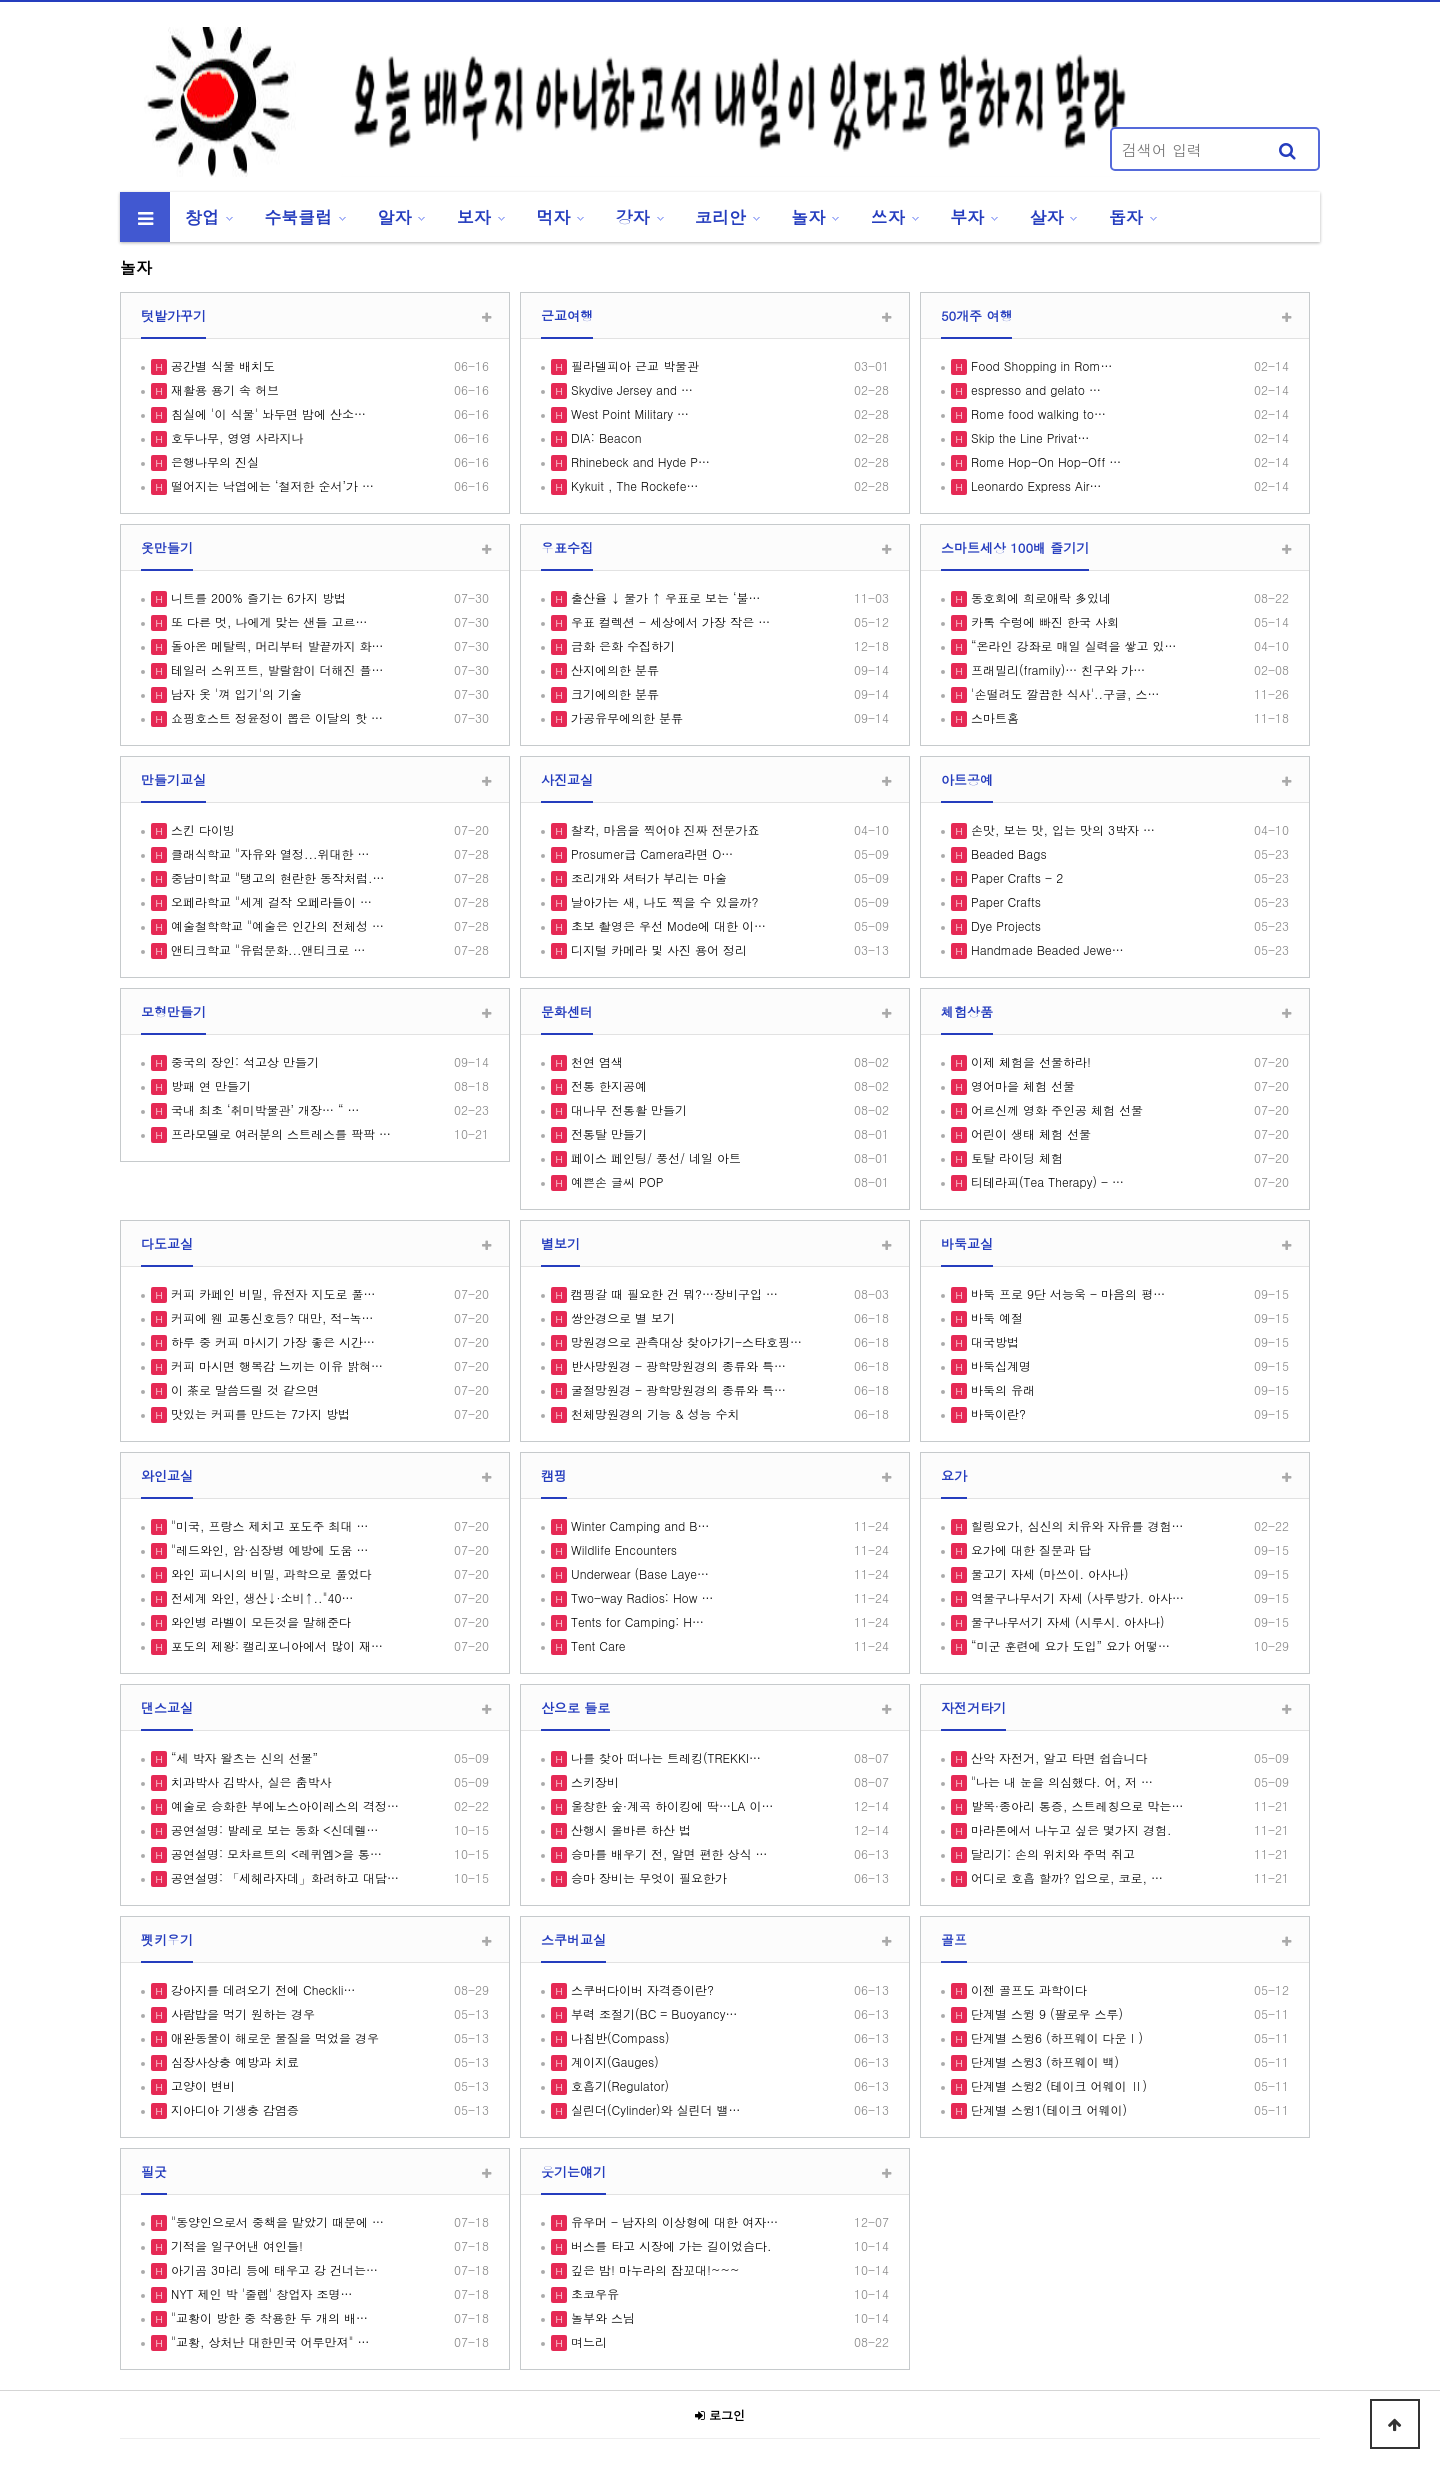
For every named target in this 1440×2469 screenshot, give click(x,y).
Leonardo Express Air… (1034, 485)
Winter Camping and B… (638, 1525)
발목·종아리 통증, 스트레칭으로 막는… (1075, 1805)
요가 (954, 1475)
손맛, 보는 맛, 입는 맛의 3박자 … (1061, 829)
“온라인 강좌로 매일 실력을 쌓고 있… (1072, 645)
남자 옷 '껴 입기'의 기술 (234, 693)
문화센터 (567, 1011)
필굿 (154, 2171)
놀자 (808, 217)
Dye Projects (1004, 925)
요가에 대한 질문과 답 (1029, 1549)
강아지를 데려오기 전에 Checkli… (261, 1989)
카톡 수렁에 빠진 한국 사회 (1043, 621)
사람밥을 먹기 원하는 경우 (241, 2013)
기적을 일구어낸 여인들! (235, 2245)
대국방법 (993, 1341)
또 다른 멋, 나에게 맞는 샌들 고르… (267, 621)
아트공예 (967, 779)
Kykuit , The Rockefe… (632, 485)
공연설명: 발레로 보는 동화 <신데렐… (273, 1829)
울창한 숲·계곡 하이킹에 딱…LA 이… (670, 1805)
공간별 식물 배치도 (221, 365)
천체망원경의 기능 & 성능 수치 (653, 1413)
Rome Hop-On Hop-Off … (1044, 461)
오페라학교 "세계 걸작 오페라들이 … (269, 901)
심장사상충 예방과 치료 (233, 2061)
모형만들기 (173, 1011)
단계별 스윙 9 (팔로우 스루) (1045, 2013)
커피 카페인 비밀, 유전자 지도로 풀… (271, 1293)
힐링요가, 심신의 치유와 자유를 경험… (1075, 1525)
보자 (474, 217)
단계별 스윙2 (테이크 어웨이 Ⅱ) (1057, 2085)
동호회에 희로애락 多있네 (1039, 597)
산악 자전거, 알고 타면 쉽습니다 (1057, 1757)
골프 (954, 1939)
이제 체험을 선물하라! (1029, 1061)
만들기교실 (173, 779)
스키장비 (593, 1781)
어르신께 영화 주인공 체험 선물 (1055, 1109)
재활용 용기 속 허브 (223, 389)
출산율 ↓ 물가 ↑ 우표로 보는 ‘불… (664, 597)
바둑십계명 (999, 1365)
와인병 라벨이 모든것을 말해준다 (259, 1621)
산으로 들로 (575, 1707)
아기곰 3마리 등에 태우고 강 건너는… (272, 2269)
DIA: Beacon (604, 437)
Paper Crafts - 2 (1015, 877)
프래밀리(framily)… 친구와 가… (1056, 669)
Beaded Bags (1007, 853)
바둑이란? (996, 1413)
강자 (633, 217)
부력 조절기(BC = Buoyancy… (652, 2013)
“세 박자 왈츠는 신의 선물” (242, 1757)
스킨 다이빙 (201, 829)
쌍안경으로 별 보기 (621, 1317)
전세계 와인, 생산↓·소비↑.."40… (260, 1597)
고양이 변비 (201, 2085)
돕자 (1126, 217)
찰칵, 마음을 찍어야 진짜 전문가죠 (663, 829)
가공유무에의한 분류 (625, 717)
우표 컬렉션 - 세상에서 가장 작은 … (668, 621)
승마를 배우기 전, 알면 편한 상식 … (667, 1853)
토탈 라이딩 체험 (1015, 1157)
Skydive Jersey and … (630, 389)
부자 (967, 217)
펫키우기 (167, 1939)
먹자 (553, 217)
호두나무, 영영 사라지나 (235, 437)
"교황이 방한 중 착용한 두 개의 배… (267, 2317)
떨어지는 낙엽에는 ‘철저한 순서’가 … (270, 485)
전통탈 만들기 (607, 1133)
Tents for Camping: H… (635, 1621)
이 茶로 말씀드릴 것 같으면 (243, 1389)
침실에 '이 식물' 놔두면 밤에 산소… (266, 413)
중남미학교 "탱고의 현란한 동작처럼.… (276, 877)
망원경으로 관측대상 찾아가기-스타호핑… (684, 1341)
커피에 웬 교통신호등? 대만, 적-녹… (270, 1317)
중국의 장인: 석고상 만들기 (243, 1061)
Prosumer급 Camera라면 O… (650, 853)
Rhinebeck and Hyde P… (638, 461)
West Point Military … (628, 413)
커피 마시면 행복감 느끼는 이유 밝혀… (275, 1365)
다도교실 (167, 1243)
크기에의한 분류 (613, 693)
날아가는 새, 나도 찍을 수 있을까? (663, 901)
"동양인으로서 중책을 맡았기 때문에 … (275, 2221)
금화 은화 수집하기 (621, 645)
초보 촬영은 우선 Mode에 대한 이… (666, 925)
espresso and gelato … (1034, 389)
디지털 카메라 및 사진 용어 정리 (657, 949)
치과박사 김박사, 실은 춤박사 (249, 1781)
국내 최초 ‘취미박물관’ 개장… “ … (263, 1109)
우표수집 (567, 547)
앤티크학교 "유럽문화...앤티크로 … (266, 949)
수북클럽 (298, 217)
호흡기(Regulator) (618, 2085)
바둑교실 (967, 1243)
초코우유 (593, 2293)
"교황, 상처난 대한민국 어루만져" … (268, 2341)
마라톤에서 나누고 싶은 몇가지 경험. (1069, 1829)
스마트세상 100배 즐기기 (1015, 547)
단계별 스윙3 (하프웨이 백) (1043, 2061)
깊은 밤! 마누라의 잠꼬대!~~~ (653, 2269)
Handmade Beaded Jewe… (1045, 949)
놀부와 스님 (601, 2317)
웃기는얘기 (573, 2171)
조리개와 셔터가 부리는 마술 (647, 877)
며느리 (587, 2341)
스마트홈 (993, 717)
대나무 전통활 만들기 (627, 1109)
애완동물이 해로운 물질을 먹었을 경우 (273, 2037)
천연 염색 (595, 1061)
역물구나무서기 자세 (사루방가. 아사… (1075, 1597)
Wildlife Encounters (622, 1549)
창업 (202, 217)
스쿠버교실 (573, 1939)
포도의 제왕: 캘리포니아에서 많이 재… (275, 1645)
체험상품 (967, 1011)
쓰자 (888, 217)
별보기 (560, 1243)
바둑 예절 (995, 1317)
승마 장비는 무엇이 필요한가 (647, 1877)
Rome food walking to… (1036, 413)
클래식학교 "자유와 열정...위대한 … (268, 853)
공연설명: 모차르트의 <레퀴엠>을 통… (274, 1853)
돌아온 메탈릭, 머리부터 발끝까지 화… (275, 645)
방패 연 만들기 (209, 1085)
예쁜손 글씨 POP (615, 1181)
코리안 (720, 217)
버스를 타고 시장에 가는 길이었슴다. (669, 2245)
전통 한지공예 (607, 1085)
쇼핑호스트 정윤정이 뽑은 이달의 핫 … (275, 717)
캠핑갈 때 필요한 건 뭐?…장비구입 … (672, 1293)
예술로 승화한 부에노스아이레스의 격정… (283, 1805)
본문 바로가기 (0, 0)
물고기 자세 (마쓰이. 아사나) (1048, 1573)
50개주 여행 (976, 315)
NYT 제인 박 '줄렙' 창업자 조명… (260, 2293)
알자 (395, 217)
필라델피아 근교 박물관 (633, 365)
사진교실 (567, 779)
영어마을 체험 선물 (1021, 1085)
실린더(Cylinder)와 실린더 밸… (654, 2109)
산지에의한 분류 (613, 669)
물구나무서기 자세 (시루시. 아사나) (1066, 1621)
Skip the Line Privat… (1028, 437)
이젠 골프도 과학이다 (1027, 1989)
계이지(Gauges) (613, 2061)
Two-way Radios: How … (640, 1597)
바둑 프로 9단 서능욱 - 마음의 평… (1066, 1293)
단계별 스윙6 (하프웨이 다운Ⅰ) (1055, 2037)
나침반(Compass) (618, 2037)
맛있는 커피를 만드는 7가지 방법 (258, 1413)
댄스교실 (167, 1707)
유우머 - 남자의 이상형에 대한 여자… (672, 2221)
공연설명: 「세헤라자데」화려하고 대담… (283, 1877)
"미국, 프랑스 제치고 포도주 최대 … (268, 1525)
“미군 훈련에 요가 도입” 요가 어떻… (1068, 1645)
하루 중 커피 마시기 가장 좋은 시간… (271, 1341)
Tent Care (596, 1645)
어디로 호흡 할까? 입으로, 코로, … (1065, 1877)
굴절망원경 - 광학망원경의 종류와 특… (676, 1389)
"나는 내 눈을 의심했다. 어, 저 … (1060, 1781)
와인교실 (167, 1475)
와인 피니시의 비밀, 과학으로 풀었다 (269, 1573)
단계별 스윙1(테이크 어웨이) (1047, 2109)
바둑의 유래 (1001, 1389)
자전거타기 (973, 1707)
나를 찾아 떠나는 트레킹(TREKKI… (664, 1757)
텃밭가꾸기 (173, 315)
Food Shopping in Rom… (1039, 365)
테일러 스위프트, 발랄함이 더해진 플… (275, 669)
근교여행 (567, 315)
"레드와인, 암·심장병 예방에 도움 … (268, 1549)
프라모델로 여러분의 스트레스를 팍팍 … (279, 1133)
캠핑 (554, 1475)
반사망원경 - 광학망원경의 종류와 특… (676, 1365)
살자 (1047, 217)
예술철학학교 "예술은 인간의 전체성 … (275, 925)
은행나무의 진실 (213, 461)
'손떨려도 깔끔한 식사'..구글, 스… (1063, 693)
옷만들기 (167, 547)
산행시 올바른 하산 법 (629, 1829)
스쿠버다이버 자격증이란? (640, 1989)
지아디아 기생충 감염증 (233, 2109)
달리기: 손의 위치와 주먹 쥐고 (1051, 1853)
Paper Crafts (1004, 901)
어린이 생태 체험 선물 (1029, 1133)
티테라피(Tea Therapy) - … (1045, 1181)
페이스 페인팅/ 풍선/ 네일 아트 (654, 1157)
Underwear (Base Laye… (638, 1573)
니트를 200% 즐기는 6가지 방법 (256, 597)
